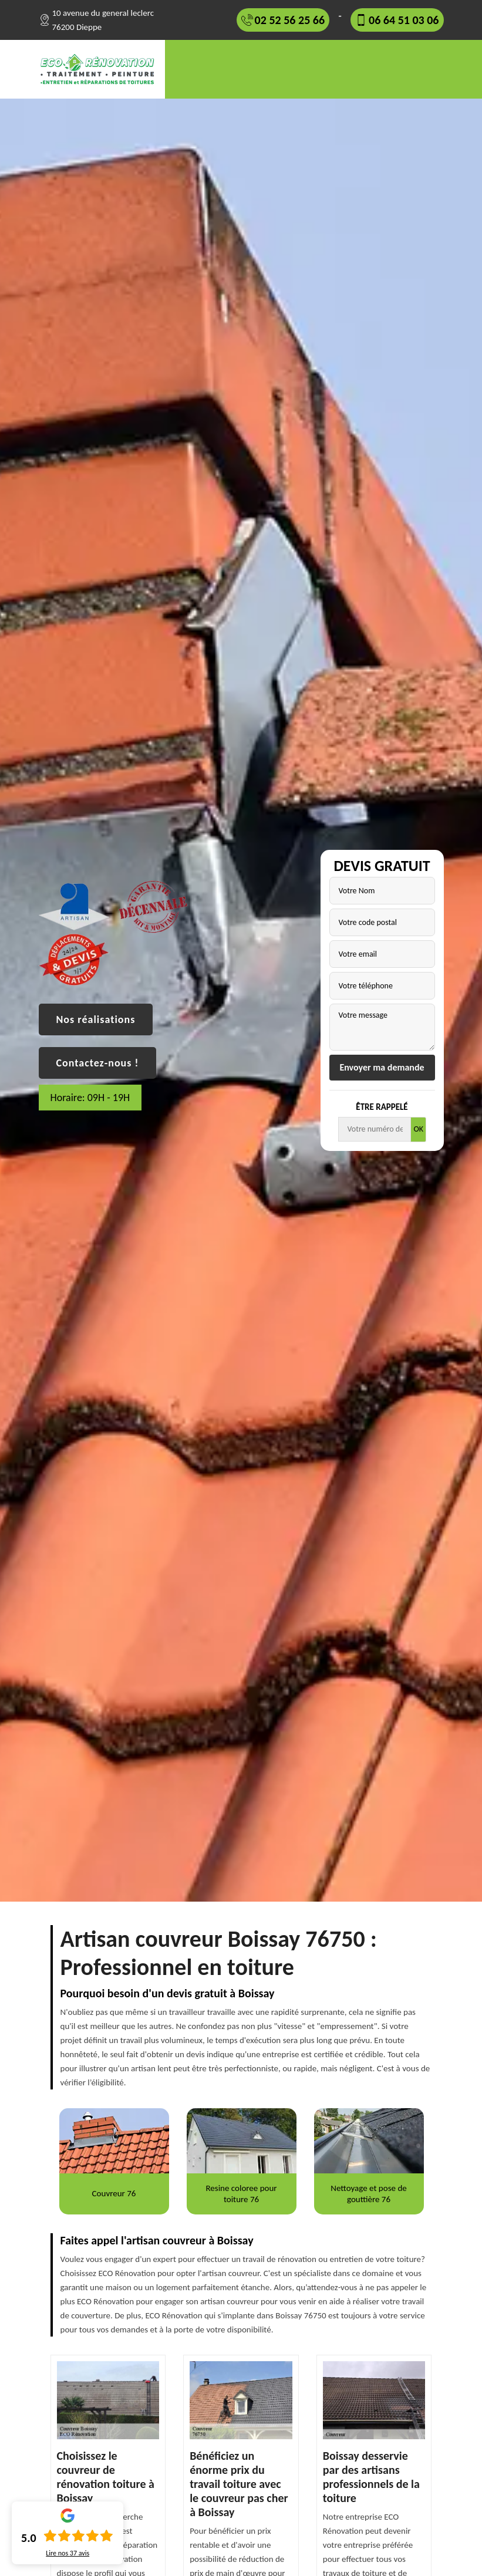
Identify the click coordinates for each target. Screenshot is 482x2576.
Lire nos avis (67, 2553)
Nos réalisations (96, 1019)
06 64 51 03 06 (404, 20)
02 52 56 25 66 (290, 20)
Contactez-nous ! (97, 1062)
